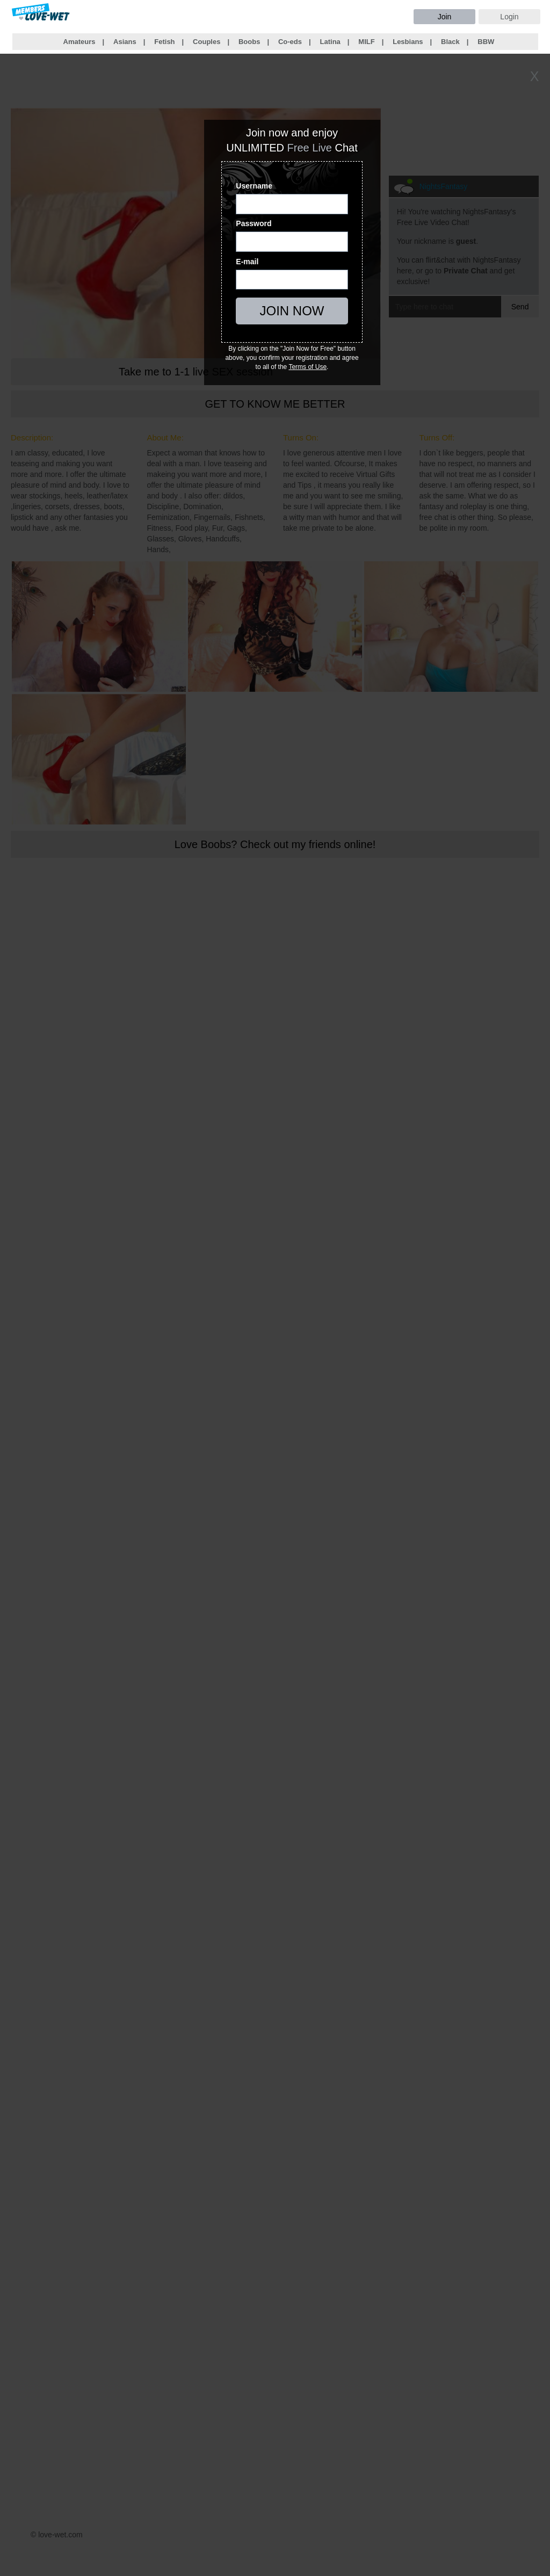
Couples (206, 42)
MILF (366, 42)
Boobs (249, 42)
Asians (124, 42)
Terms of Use (307, 367)
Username (254, 186)
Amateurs (79, 42)
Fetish (164, 42)
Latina (330, 42)
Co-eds (290, 42)
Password (253, 223)
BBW (485, 42)
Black (450, 42)
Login (509, 16)
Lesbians (408, 42)
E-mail (247, 261)
